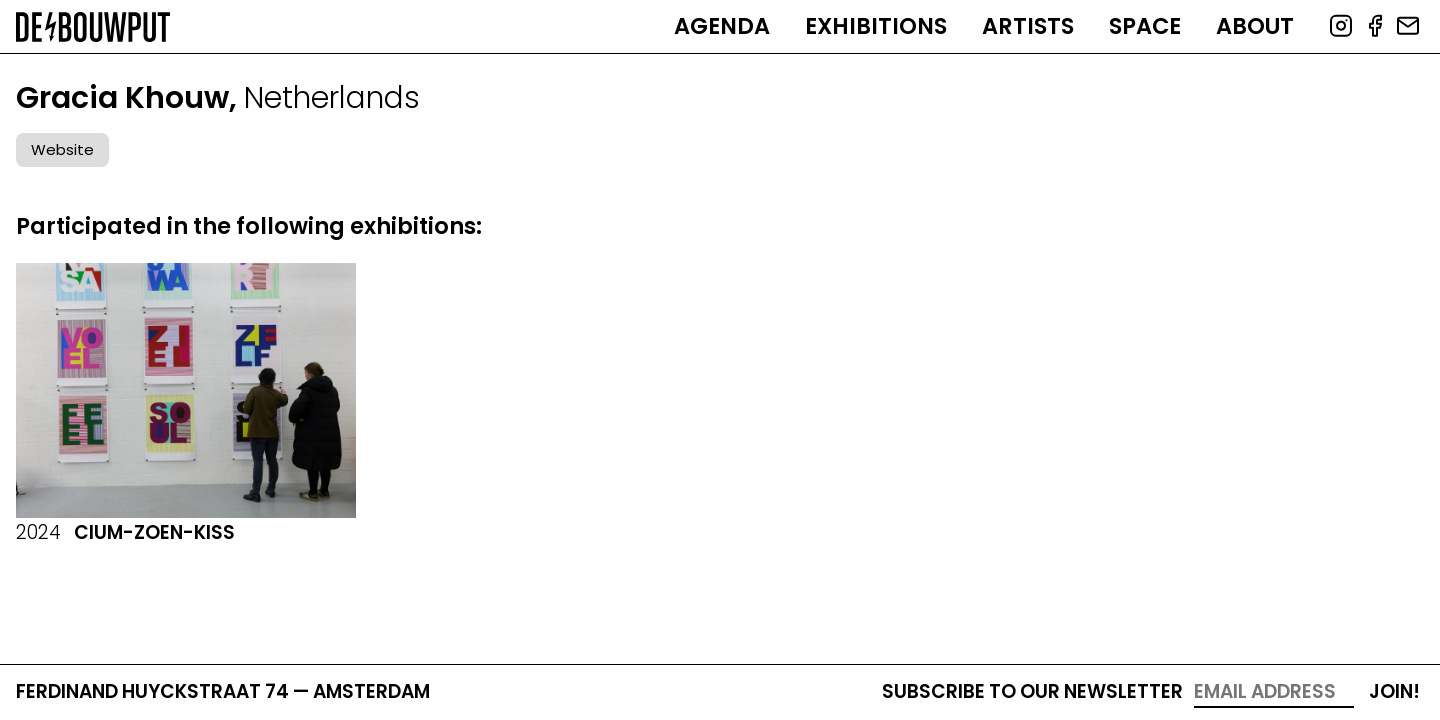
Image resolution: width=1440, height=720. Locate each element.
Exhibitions (876, 26)
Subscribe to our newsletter (1032, 691)
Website (62, 149)
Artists (1028, 26)
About (1255, 26)
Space (1145, 26)
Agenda (722, 26)
